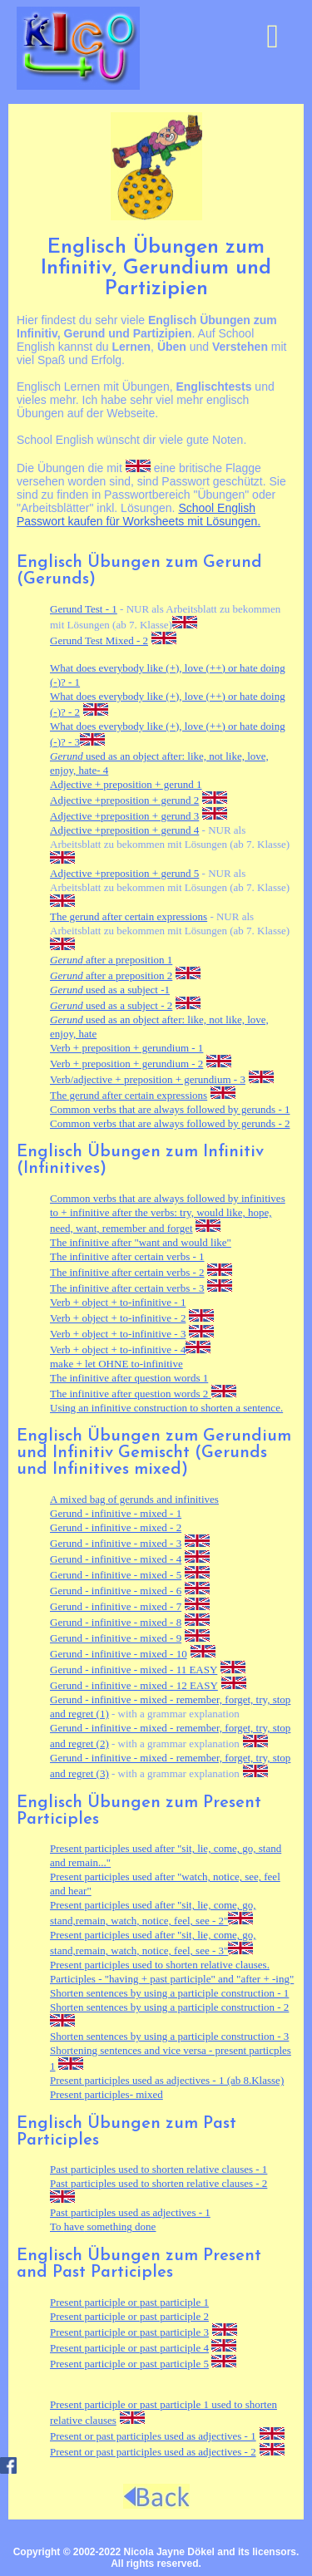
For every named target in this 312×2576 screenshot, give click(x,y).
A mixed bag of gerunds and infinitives (134, 1499)
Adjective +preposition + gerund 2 (124, 800)
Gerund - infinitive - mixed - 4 (115, 1559)
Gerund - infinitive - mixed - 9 (115, 1638)
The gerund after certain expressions (128, 916)
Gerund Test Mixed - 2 (99, 640)
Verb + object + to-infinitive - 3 (118, 1333)
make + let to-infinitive (116, 1363)
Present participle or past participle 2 (129, 2316)
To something (103, 2226)
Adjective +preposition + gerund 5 (124, 873)
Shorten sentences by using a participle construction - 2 (169, 2007)
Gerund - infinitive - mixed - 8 (115, 1622)
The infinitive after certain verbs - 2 (127, 1272)
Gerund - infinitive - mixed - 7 (115, 1606)
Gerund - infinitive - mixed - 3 (115, 1543)
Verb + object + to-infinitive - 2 (118, 1318)
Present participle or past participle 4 (129, 2348)
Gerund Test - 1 (83, 609)
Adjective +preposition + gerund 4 (124, 830)
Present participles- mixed (106, 2094)
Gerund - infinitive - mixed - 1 (115, 1513)
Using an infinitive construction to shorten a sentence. (166, 1407)
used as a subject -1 (110, 989)
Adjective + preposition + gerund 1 (126, 784)
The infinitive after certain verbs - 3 (127, 1288)
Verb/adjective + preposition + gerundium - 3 (147, 1079)
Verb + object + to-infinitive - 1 (118, 1302)
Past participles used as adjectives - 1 (130, 2212)
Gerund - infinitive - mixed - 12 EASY (134, 1685)
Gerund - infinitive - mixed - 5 (115, 1575)
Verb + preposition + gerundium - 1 (126, 1048)
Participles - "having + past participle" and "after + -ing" (172, 1979)
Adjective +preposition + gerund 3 (124, 816)
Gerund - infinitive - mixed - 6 (115, 1590)
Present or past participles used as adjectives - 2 (153, 2451)
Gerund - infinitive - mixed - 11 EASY (133, 1669)
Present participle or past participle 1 (129, 2302)
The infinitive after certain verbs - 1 (127, 1256)
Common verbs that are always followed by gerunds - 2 (170, 1123)
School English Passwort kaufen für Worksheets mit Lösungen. (138, 514)
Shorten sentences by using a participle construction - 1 (169, 1993)
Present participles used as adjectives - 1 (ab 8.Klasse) (167, 2080)
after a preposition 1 (111, 959)
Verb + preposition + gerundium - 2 (126, 1063)
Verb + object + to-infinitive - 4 (118, 1349)
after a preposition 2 (111, 975)
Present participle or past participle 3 (129, 2332)
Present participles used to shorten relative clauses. (160, 1964)
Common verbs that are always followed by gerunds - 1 (170, 1109)
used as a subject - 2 (111, 1005)
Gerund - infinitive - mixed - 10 (118, 1654)
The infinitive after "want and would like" (140, 1242)
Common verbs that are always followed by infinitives (167, 1198)
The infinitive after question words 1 (129, 1378)
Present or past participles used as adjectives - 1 (153, 2436)
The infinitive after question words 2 (130, 1393)
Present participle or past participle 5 (129, 2363)
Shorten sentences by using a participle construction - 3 (169, 2036)
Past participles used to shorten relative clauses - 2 (158, 2183)
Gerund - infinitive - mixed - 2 (115, 1527)
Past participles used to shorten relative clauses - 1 (158, 2169)
